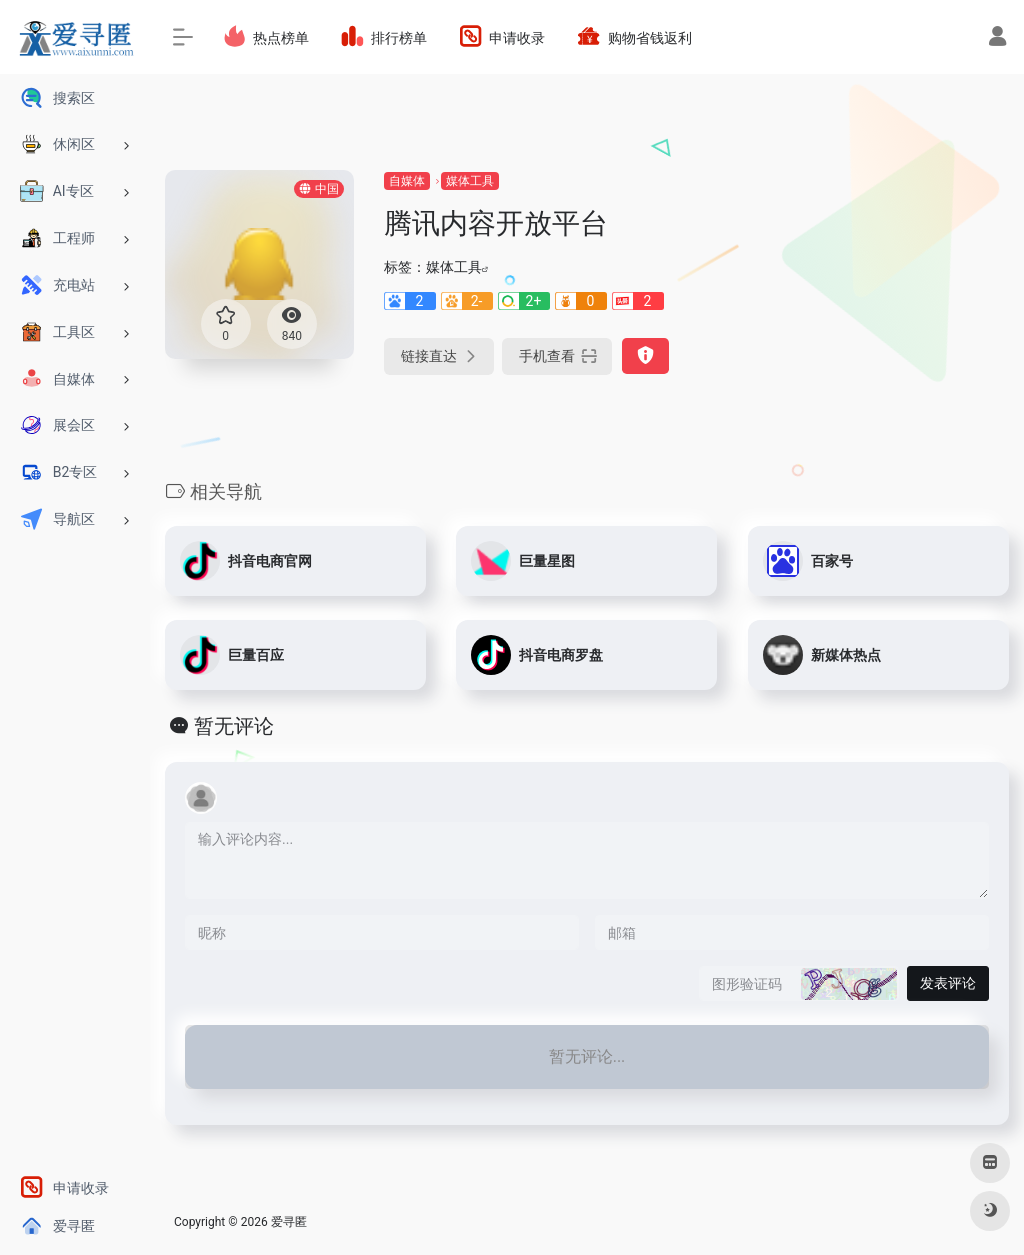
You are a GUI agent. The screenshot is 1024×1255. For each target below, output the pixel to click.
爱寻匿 (289, 1222)
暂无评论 (234, 726)
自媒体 (407, 181)
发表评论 (948, 983)
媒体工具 (470, 181)
